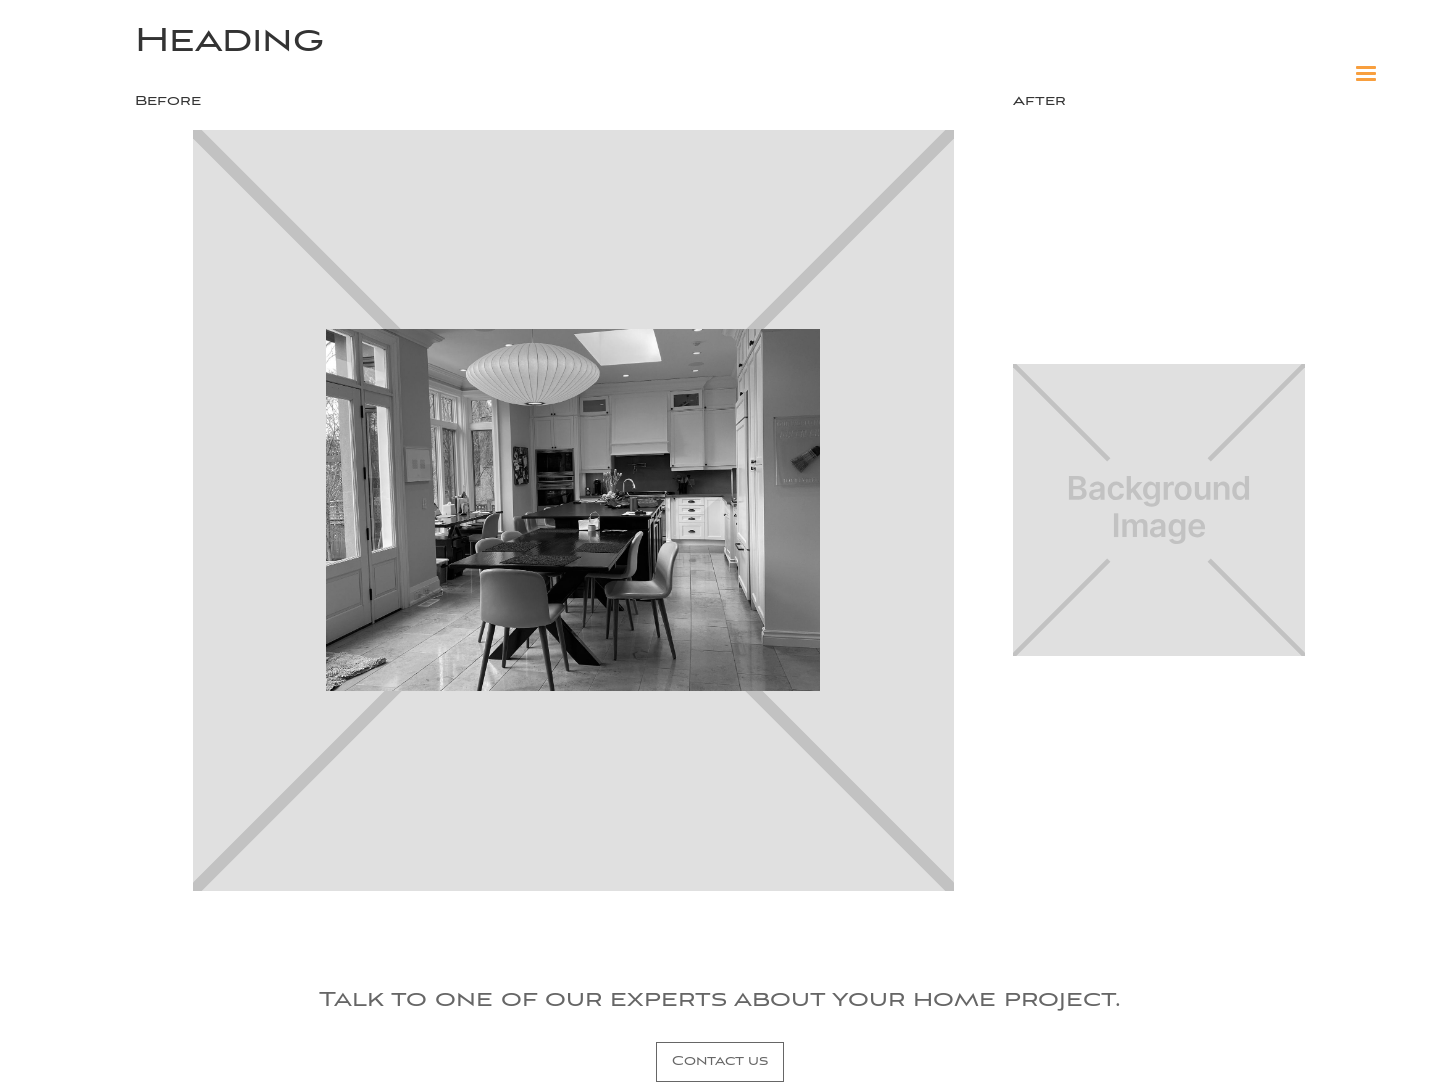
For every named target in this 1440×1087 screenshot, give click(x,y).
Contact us (720, 1061)
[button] (1366, 74)
